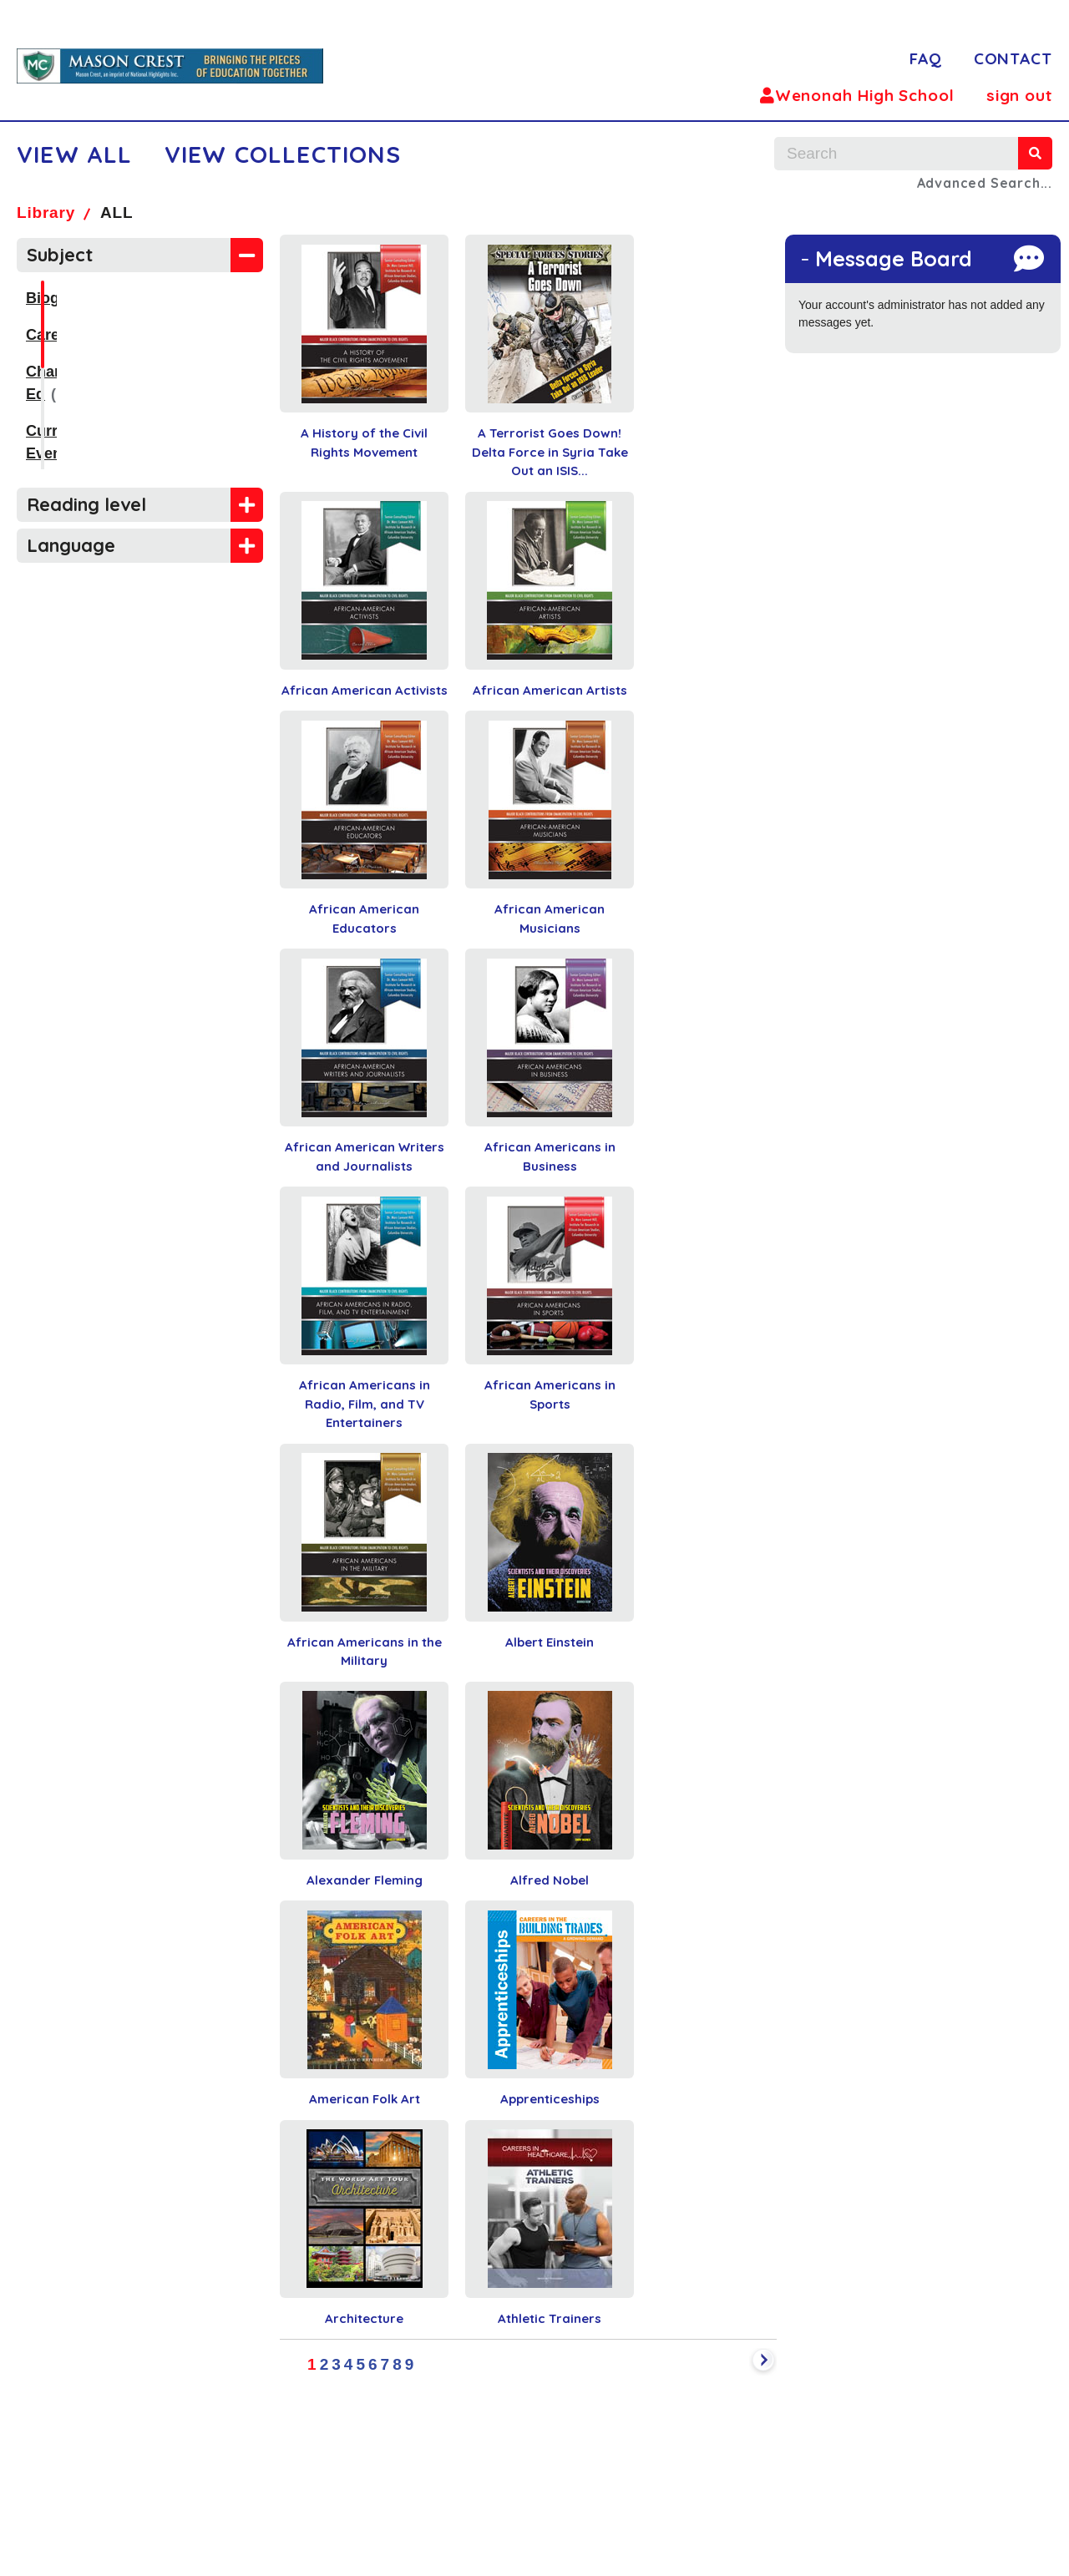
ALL (116, 212)
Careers (54, 334)
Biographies (69, 298)
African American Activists (364, 690)
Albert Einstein (549, 1642)
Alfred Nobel (549, 1880)
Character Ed (72, 371)
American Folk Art (364, 2099)
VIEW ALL (75, 154)
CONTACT (1013, 58)
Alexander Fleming (365, 1880)
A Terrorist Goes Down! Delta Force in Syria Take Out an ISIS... (550, 451)
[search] (1035, 153)
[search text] (896, 153)
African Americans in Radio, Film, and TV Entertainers (364, 1403)
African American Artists (550, 690)
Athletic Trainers (549, 2318)
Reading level (86, 504)
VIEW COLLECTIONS (283, 154)
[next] (763, 2362)
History (52, 445)
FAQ (925, 58)
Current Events (80, 408)
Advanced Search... (984, 183)
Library (46, 212)
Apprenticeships (550, 2099)
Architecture (364, 2318)
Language (71, 545)
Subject (60, 254)
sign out (1019, 95)
